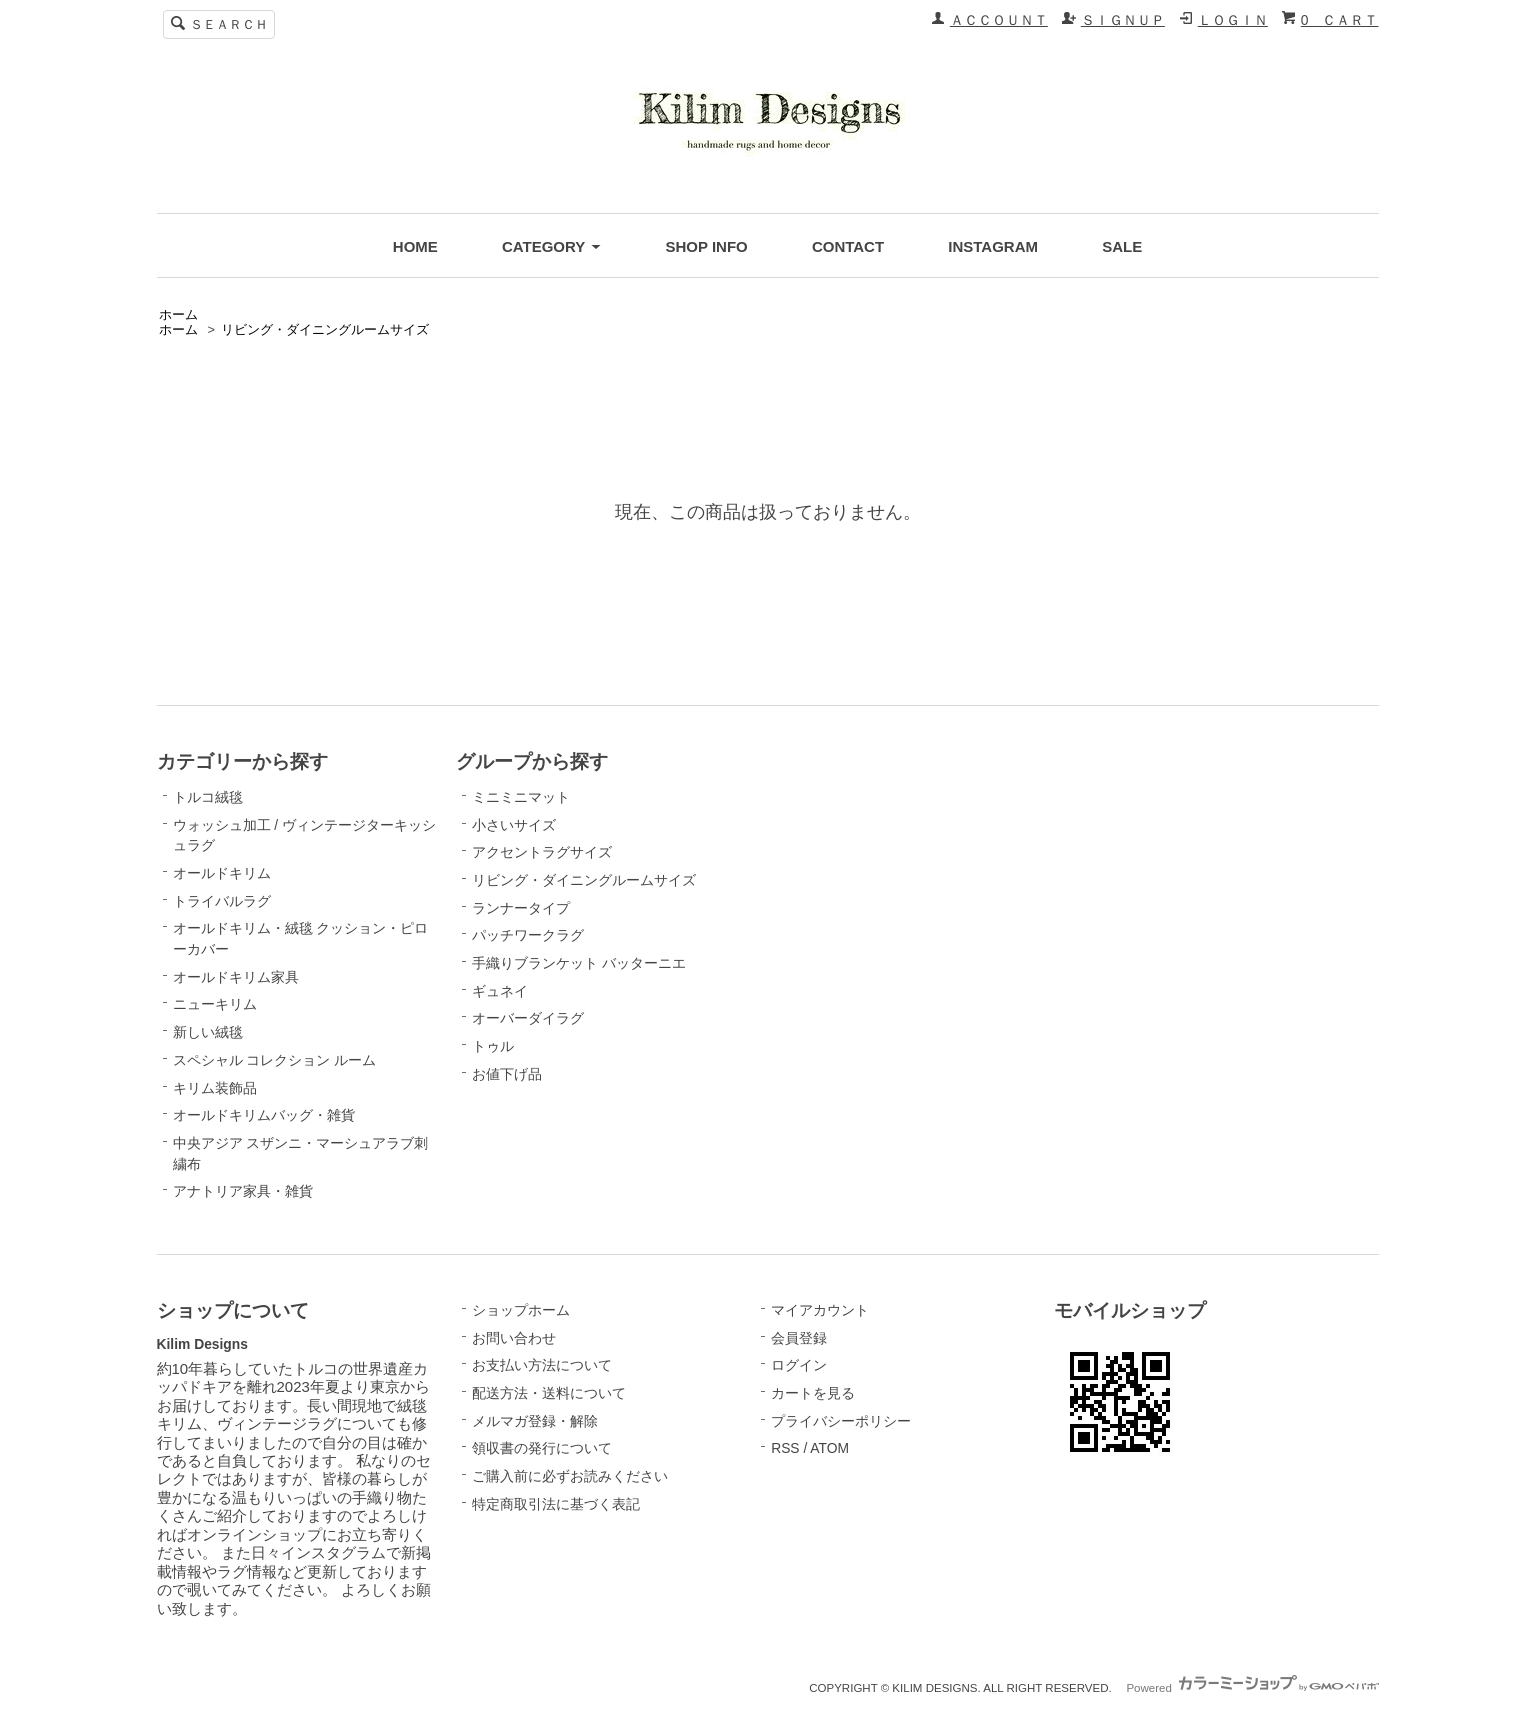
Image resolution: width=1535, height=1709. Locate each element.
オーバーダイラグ (528, 1018)
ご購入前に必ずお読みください (570, 1476)
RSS (785, 1448)
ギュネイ (500, 991)
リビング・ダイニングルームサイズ (325, 330)
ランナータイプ (521, 908)
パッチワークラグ (528, 935)
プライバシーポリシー (841, 1421)
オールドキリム (222, 873)
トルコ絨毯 (208, 797)
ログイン (799, 1365)
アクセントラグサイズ (542, 852)
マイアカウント (820, 1310)
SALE (1122, 246)
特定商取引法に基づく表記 (556, 1504)
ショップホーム (521, 1310)
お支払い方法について (542, 1365)
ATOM (829, 1448)
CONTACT (848, 246)
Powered (1252, 1688)
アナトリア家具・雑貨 (243, 1191)
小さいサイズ (514, 825)
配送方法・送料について (549, 1393)
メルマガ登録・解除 (535, 1421)
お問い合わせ (514, 1338)
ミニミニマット (521, 797)
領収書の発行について (542, 1448)
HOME (415, 246)
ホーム (178, 315)
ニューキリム (215, 1004)
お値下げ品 (507, 1074)
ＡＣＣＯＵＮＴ (999, 20)
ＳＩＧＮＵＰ (1123, 20)
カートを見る (813, 1393)
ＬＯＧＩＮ (1233, 20)
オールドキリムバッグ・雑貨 (264, 1115)
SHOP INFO (706, 246)
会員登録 (799, 1338)
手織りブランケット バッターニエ (579, 963)
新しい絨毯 (208, 1032)
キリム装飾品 (215, 1088)
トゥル (493, 1046)
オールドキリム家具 (236, 977)
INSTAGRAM (993, 246)
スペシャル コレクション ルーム (275, 1060)
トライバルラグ (222, 901)
